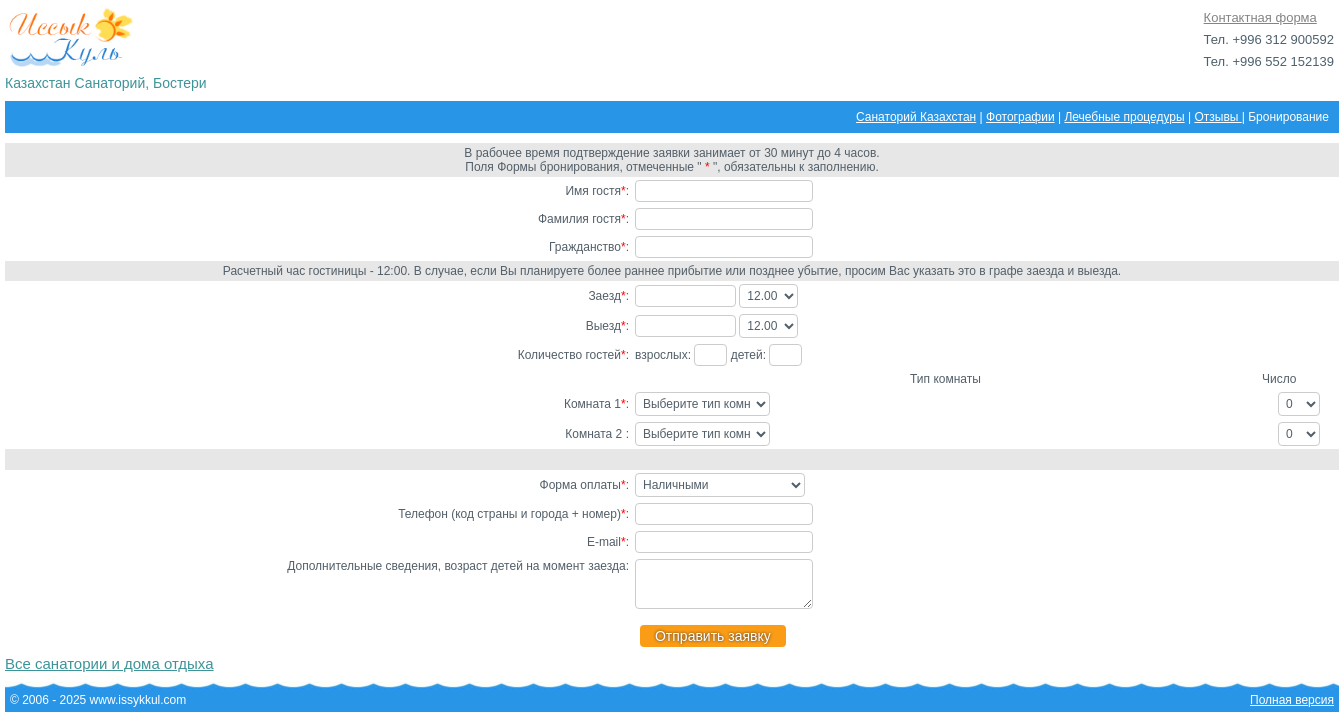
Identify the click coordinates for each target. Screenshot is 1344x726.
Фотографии (1020, 117)
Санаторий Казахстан (916, 117)
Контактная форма (1260, 17)
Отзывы (1217, 117)
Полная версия (1292, 709)
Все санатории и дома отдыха (109, 672)
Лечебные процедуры (1124, 117)
